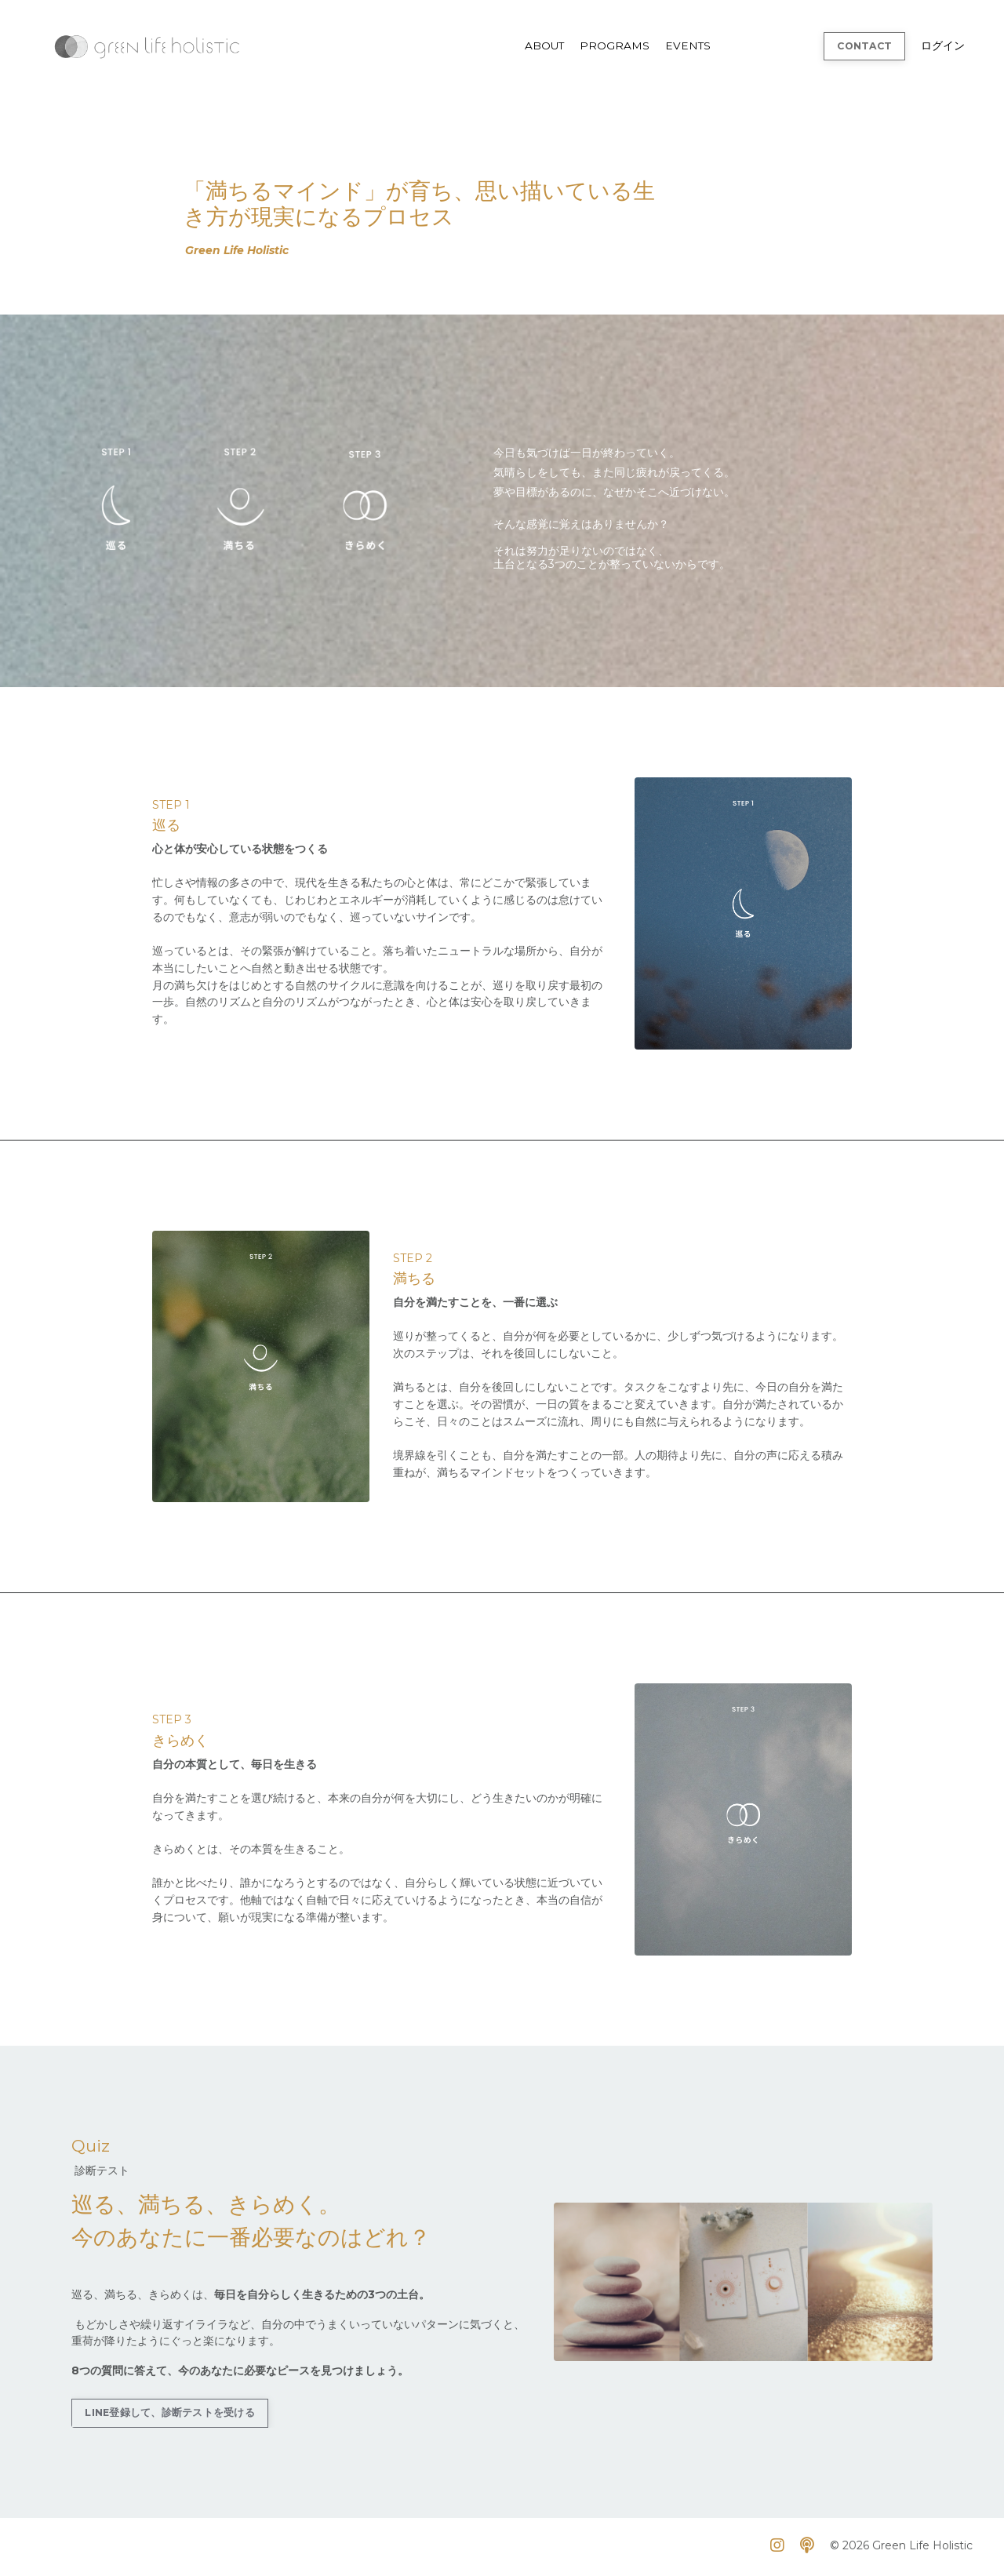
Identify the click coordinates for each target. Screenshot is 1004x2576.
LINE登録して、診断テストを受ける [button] (170, 2415)
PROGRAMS (613, 45)
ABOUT (542, 45)
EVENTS (687, 45)
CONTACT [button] (863, 45)
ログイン (943, 45)
